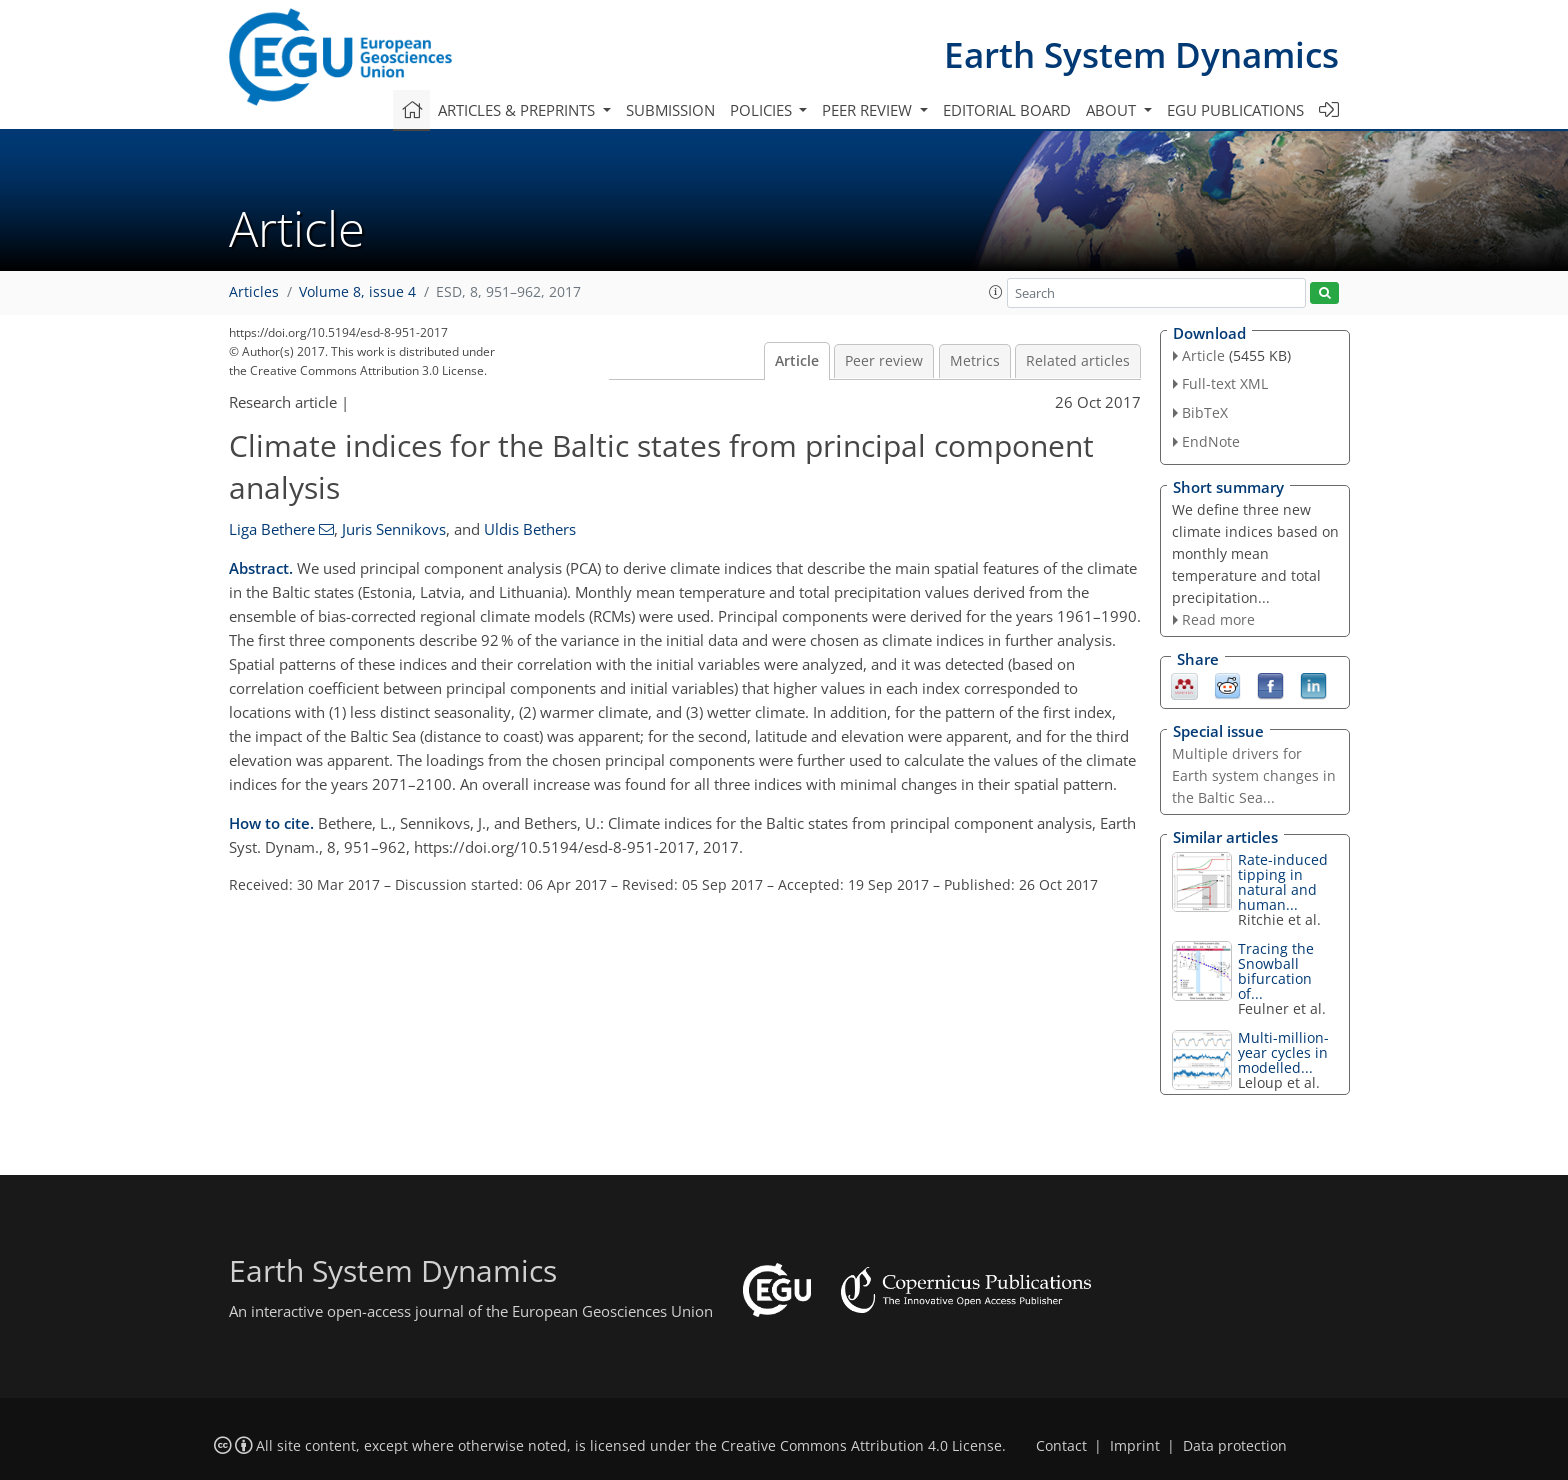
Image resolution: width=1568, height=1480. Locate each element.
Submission (670, 110)
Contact (1061, 1446)
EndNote (1211, 441)
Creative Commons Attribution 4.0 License (861, 1446)
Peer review (884, 361)
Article (797, 361)
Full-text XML (1225, 383)
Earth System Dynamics (1141, 54)
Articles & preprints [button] (518, 110)
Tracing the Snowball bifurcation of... (1276, 971)
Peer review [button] (869, 110)
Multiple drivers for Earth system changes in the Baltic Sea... (1254, 775)
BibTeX (1205, 412)
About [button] (1113, 110)
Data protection (1235, 1446)
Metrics (975, 361)
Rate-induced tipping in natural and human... (1283, 882)
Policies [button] (763, 110)
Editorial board (1007, 110)
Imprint (1135, 1446)
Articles (254, 292)
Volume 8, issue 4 (357, 292)
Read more (1218, 619)
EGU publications (1235, 110)
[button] (996, 292)
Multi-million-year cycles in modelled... (1283, 1052)
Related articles (1078, 361)
